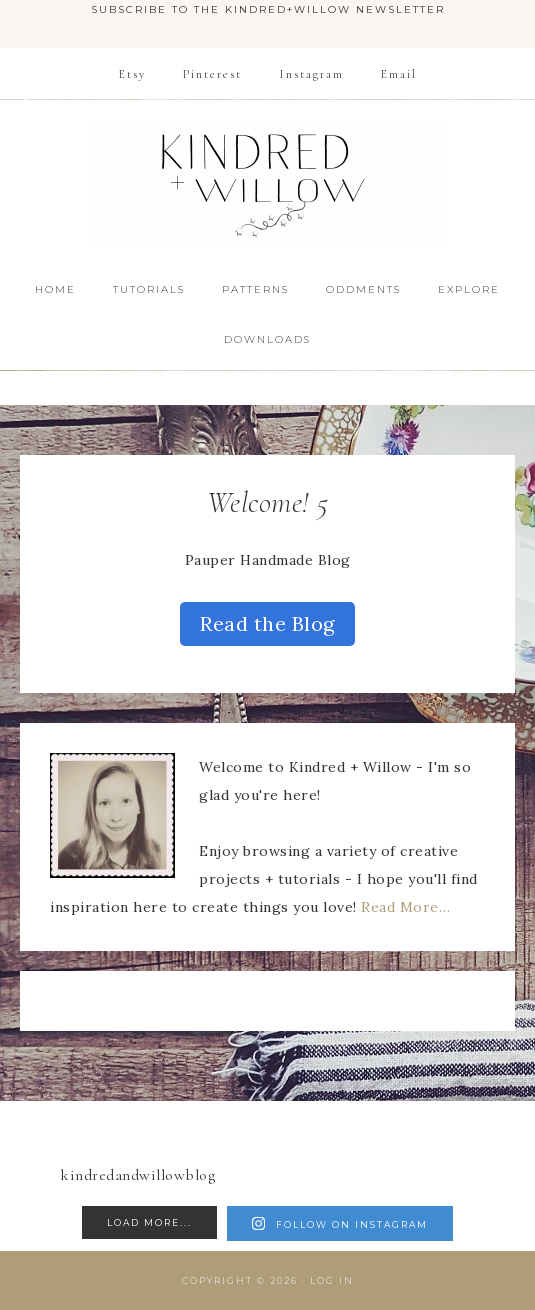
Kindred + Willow (268, 182)
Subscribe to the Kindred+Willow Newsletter (268, 9)
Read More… (405, 907)
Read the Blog (267, 623)
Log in (332, 1280)
